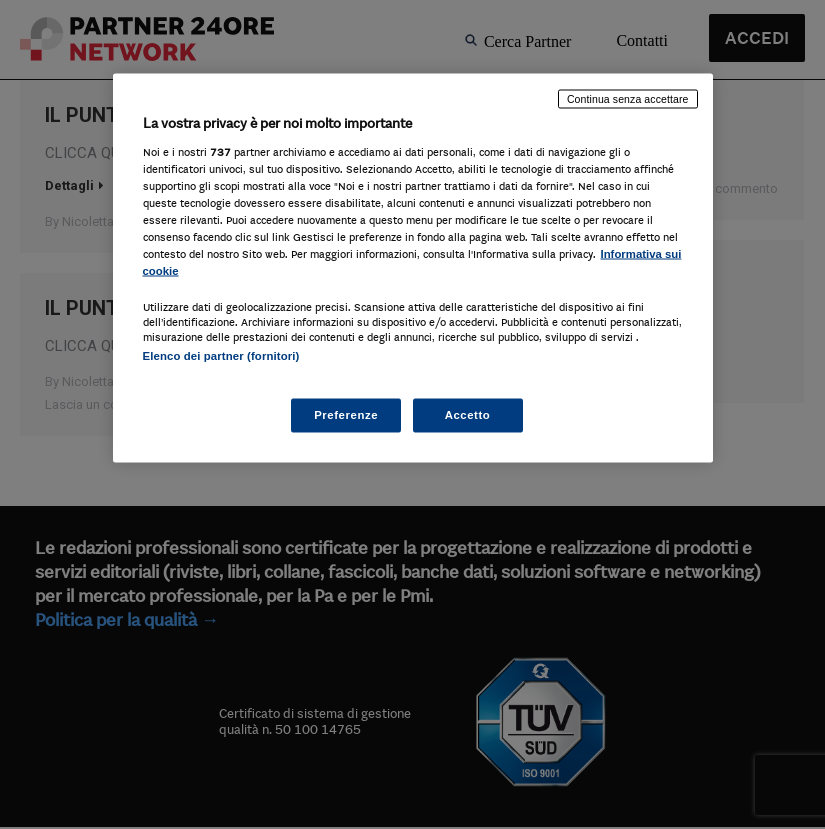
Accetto (468, 414)
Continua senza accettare (628, 99)
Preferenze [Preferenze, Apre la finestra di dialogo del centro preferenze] (346, 414)
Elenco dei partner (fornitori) (221, 356)
